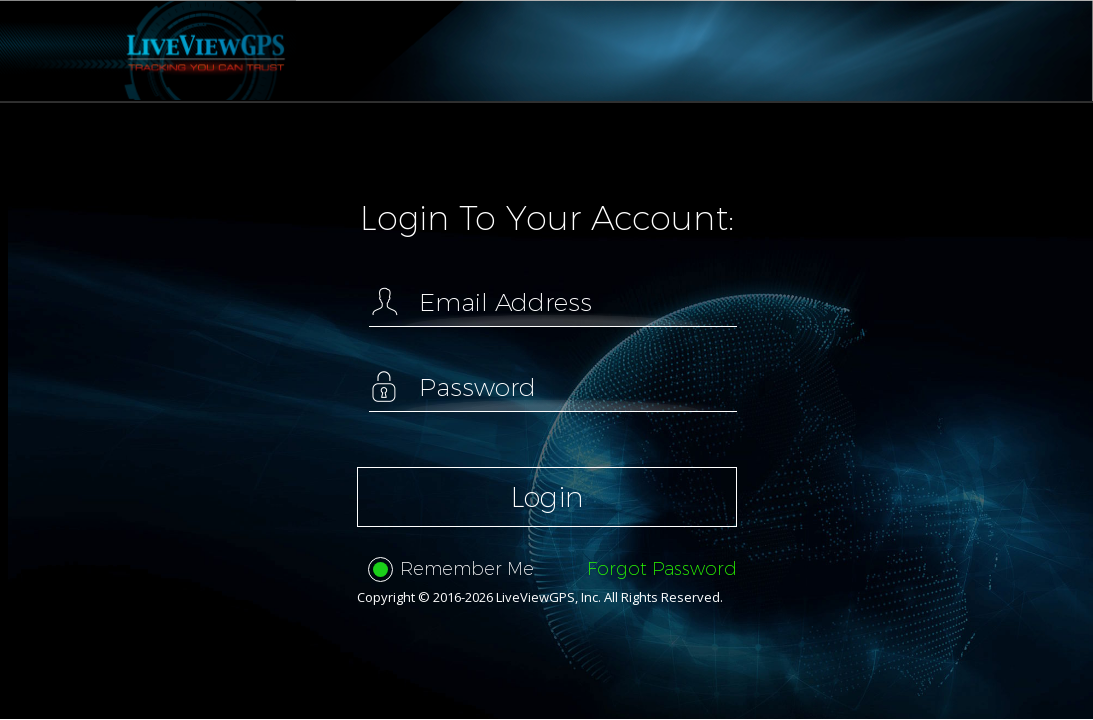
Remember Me (451, 569)
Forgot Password (662, 569)
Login (546, 497)
